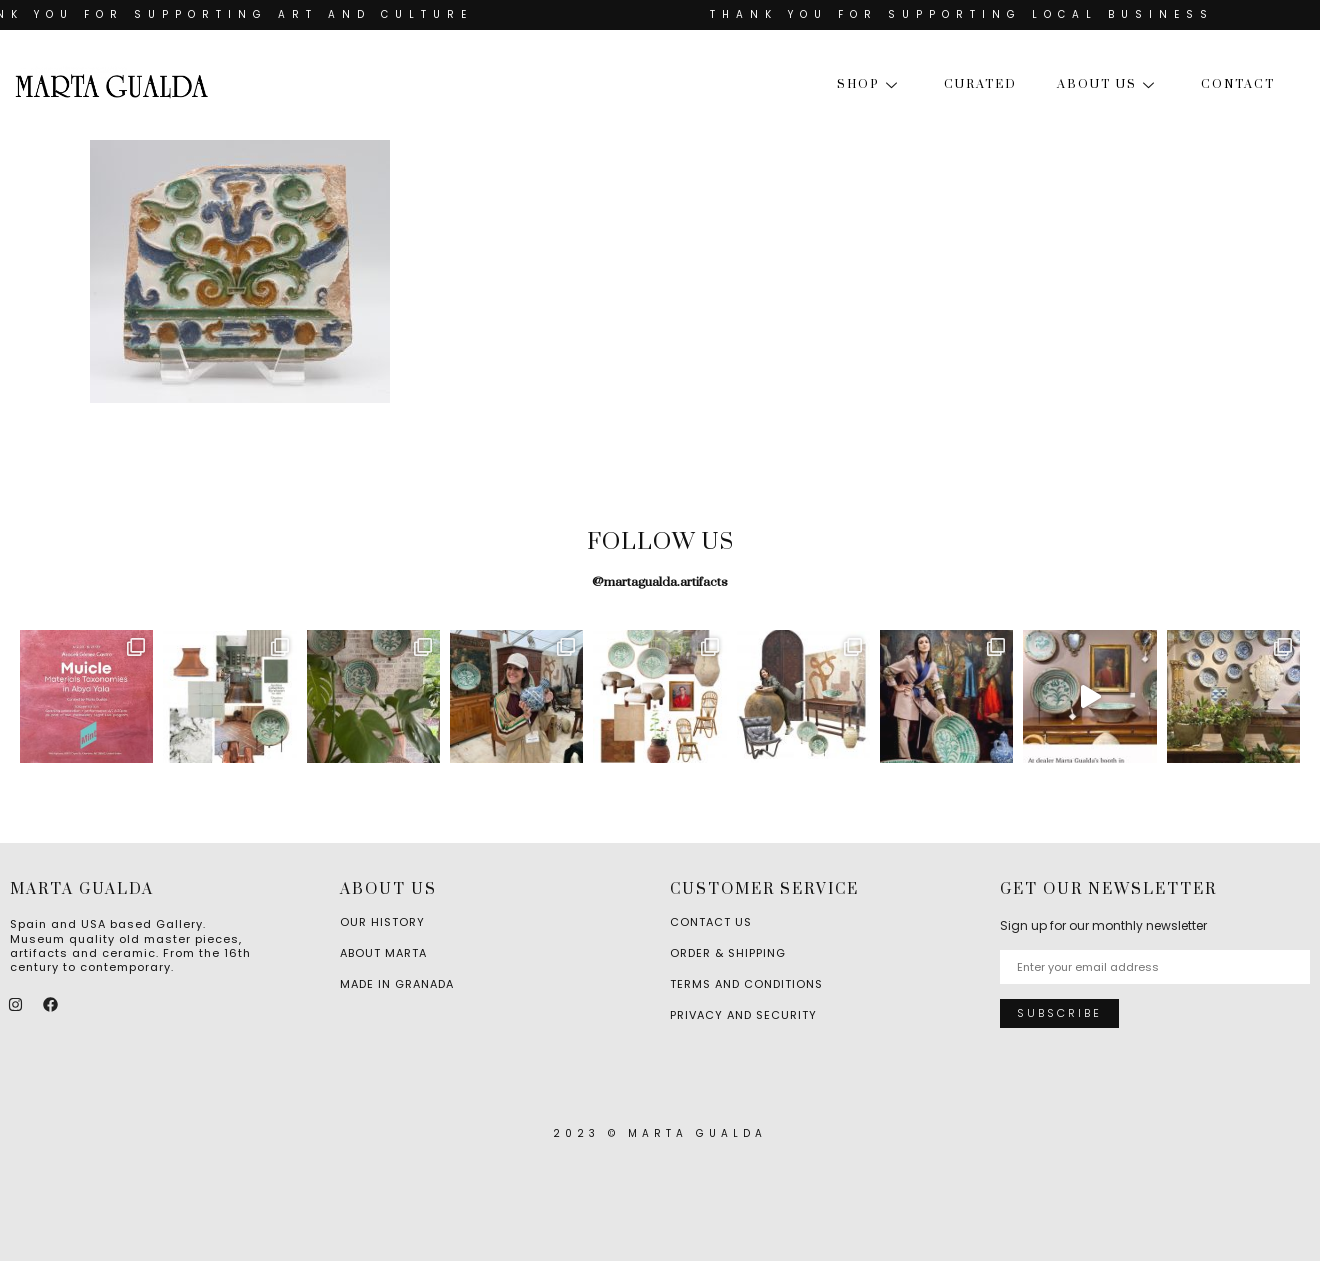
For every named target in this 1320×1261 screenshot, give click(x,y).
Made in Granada (397, 984)
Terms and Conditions (746, 984)
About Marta (383, 953)
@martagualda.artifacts (660, 582)
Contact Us (711, 922)
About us (1109, 84)
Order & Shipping (728, 953)
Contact (1238, 84)
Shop (870, 84)
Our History (382, 922)
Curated (980, 84)
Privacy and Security (743, 1015)
